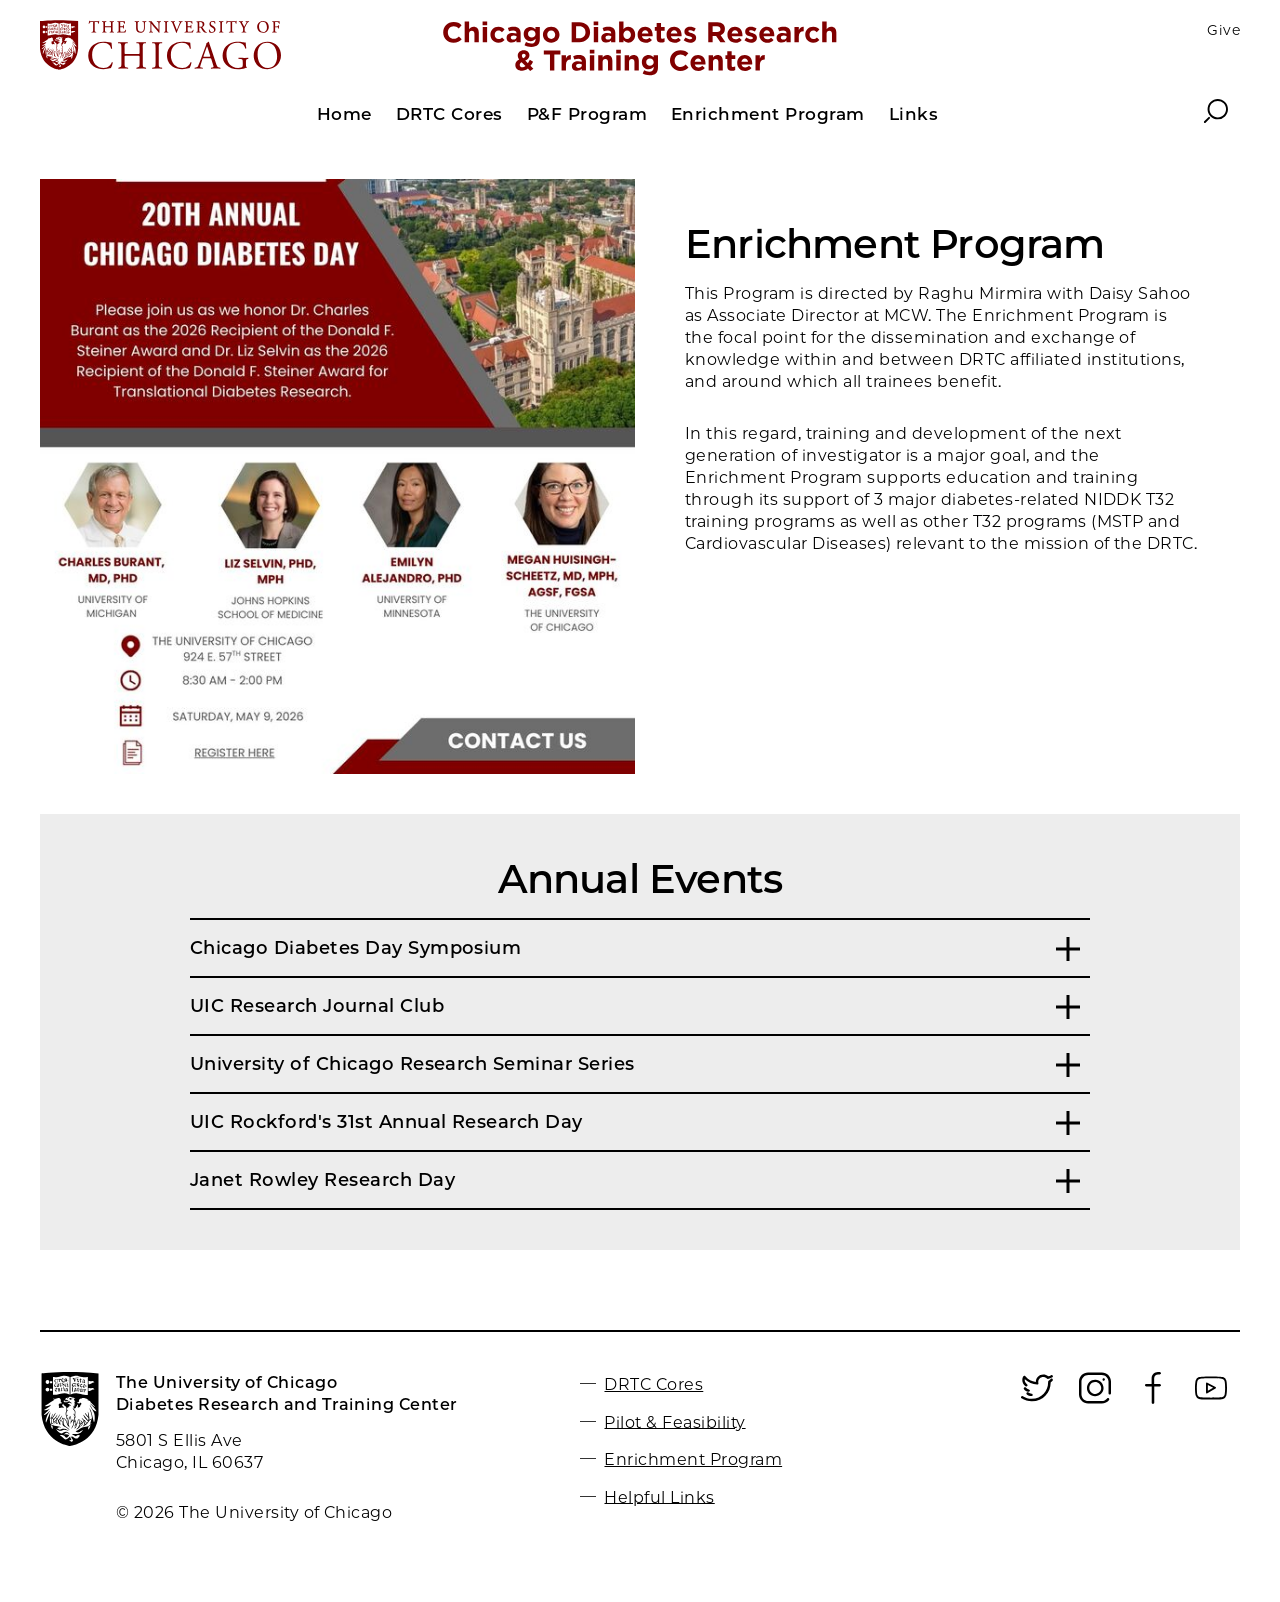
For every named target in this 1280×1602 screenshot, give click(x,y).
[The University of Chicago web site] (236, 47)
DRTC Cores (653, 1384)
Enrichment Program (693, 1459)
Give (1223, 30)
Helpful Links (659, 1496)
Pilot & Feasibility (674, 1421)
